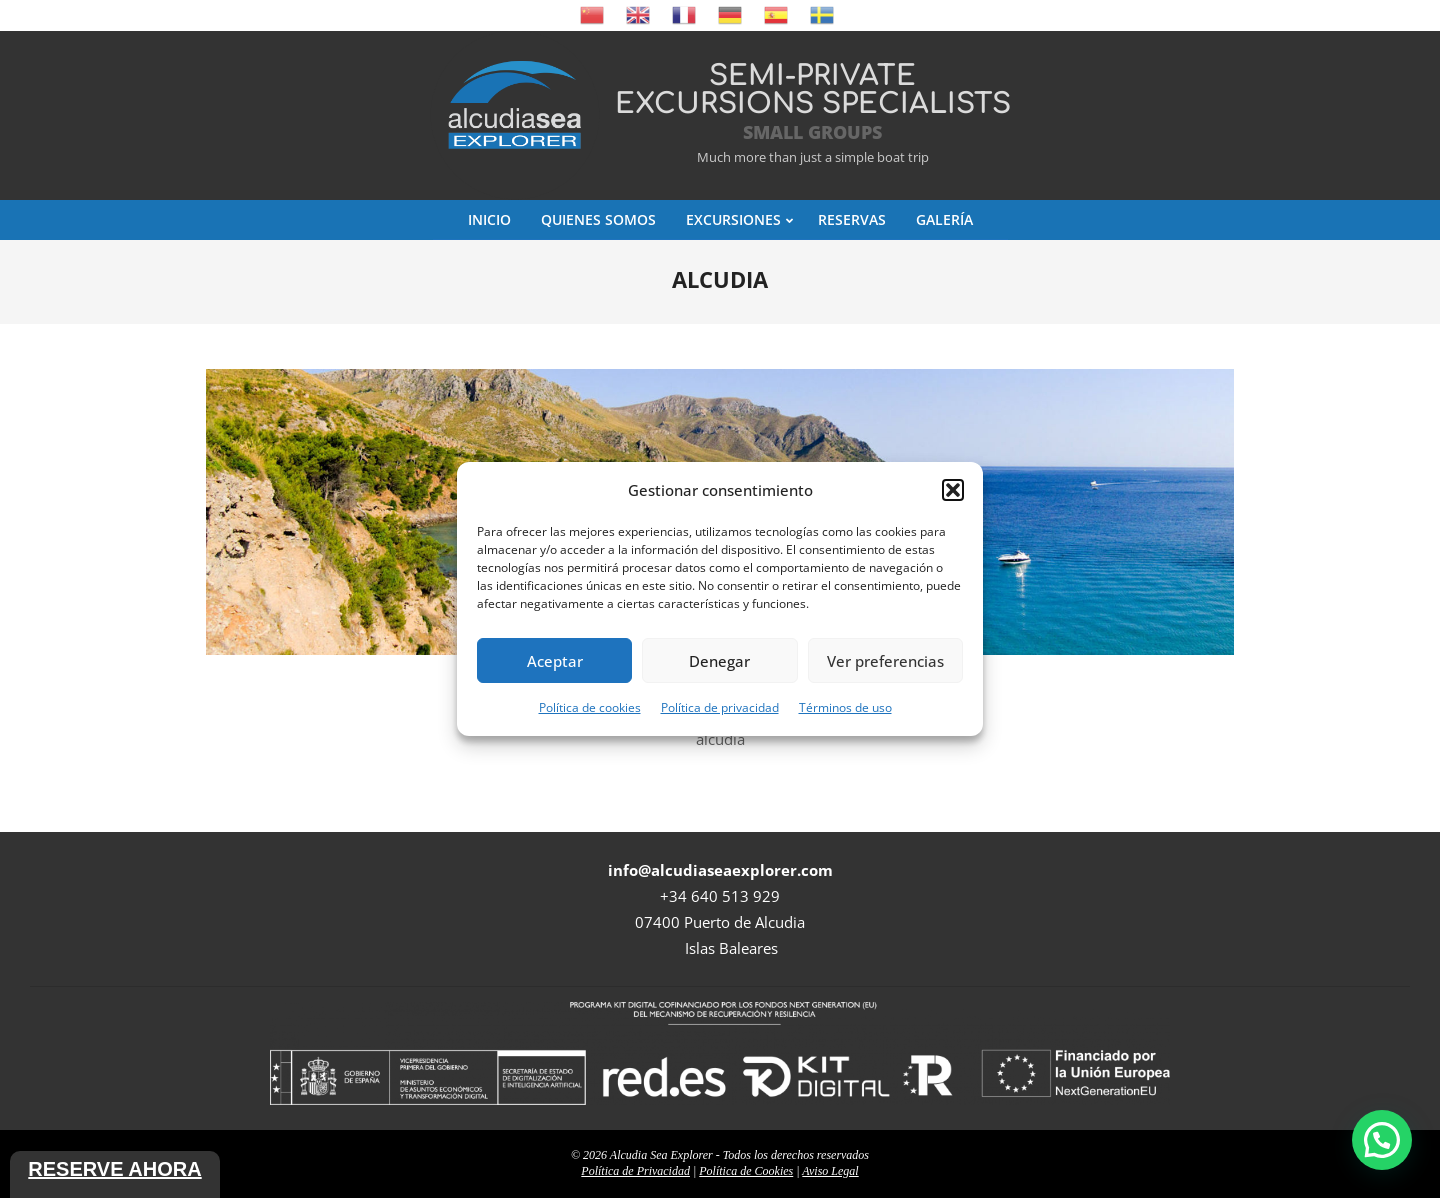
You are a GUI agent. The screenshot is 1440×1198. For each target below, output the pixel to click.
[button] (953, 490)
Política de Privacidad (635, 1171)
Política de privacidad (720, 707)
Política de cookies (590, 707)
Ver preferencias (885, 661)
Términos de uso (845, 707)
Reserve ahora (114, 1169)
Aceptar (555, 661)
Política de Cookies (746, 1171)
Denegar (719, 661)
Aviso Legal (830, 1171)
